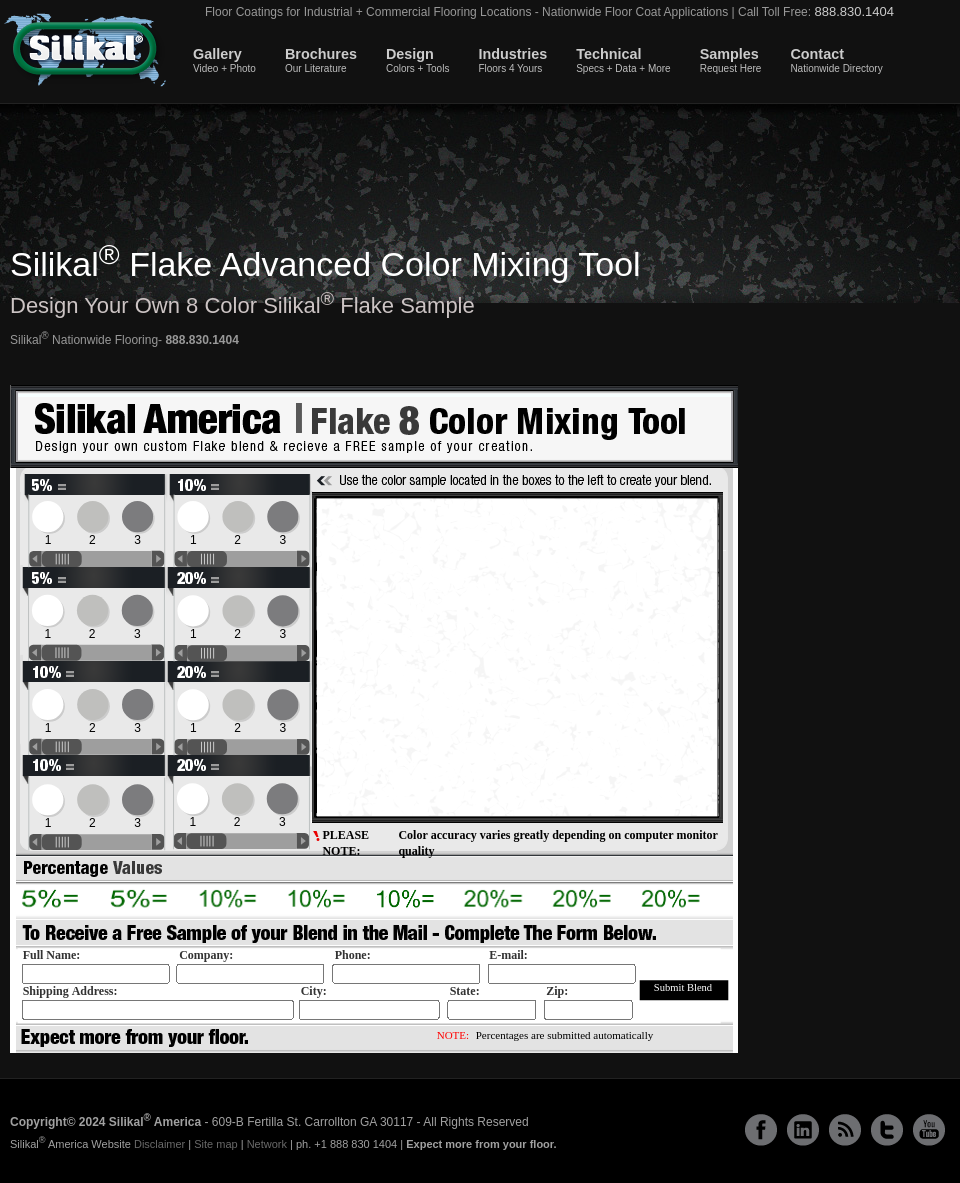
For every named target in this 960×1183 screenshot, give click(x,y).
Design (417, 60)
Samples (731, 60)
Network (267, 1144)
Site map (215, 1144)
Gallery (224, 60)
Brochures (321, 60)
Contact (836, 60)
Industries (512, 60)
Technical (623, 60)
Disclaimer (159, 1144)
